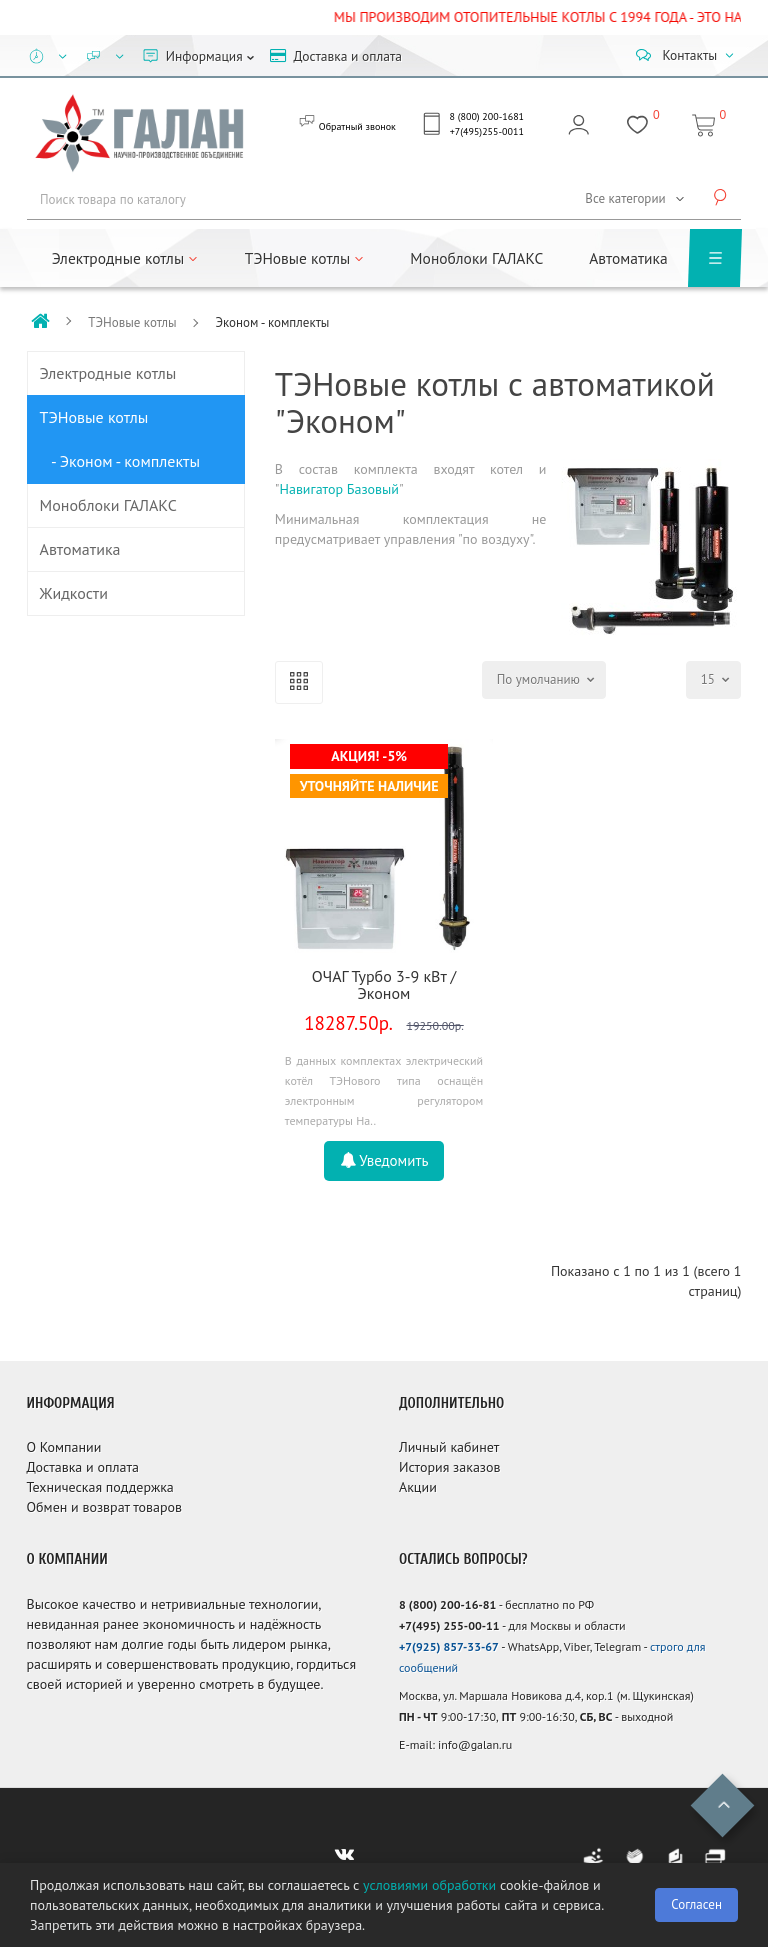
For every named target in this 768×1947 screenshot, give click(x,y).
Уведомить (384, 1160)
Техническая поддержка (100, 1487)
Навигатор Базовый (339, 489)
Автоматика (628, 258)
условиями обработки (429, 1885)
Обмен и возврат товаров (104, 1507)
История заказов (450, 1467)
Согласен (696, 1904)
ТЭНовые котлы (132, 322)
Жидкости (74, 593)
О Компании (64, 1447)
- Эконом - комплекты (120, 461)
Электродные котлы (108, 373)
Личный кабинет (449, 1447)
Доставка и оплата (83, 1467)
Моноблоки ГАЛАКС (476, 258)
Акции (418, 1487)
